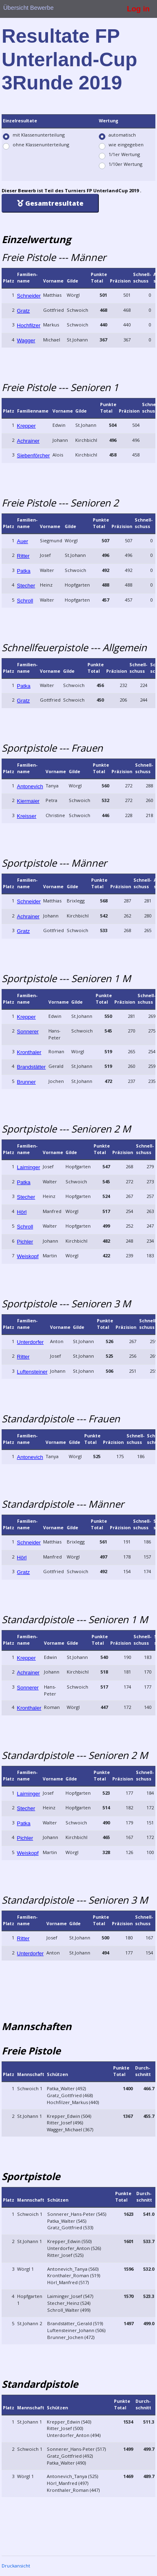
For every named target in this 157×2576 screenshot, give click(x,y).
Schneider (29, 296)
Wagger (26, 340)
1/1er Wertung (124, 154)
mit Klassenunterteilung (39, 135)
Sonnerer (28, 1031)
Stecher (26, 586)
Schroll (25, 601)
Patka (24, 571)
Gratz (23, 311)
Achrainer (28, 441)
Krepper (26, 426)
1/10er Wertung (125, 164)
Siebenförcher (33, 455)
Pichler (25, 1242)
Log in (138, 8)
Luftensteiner (32, 1372)
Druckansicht (16, 2566)
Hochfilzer (29, 325)
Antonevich (30, 786)
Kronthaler (29, 1052)
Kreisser (27, 816)
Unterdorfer (30, 1342)
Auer (22, 541)
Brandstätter (31, 1067)
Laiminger (28, 1167)
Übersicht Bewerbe (28, 7)
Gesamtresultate (50, 203)
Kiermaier (28, 801)
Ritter (23, 556)
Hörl (22, 1212)
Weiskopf (28, 1256)
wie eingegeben (126, 144)
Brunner (26, 1082)
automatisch (122, 135)
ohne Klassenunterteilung (41, 144)
